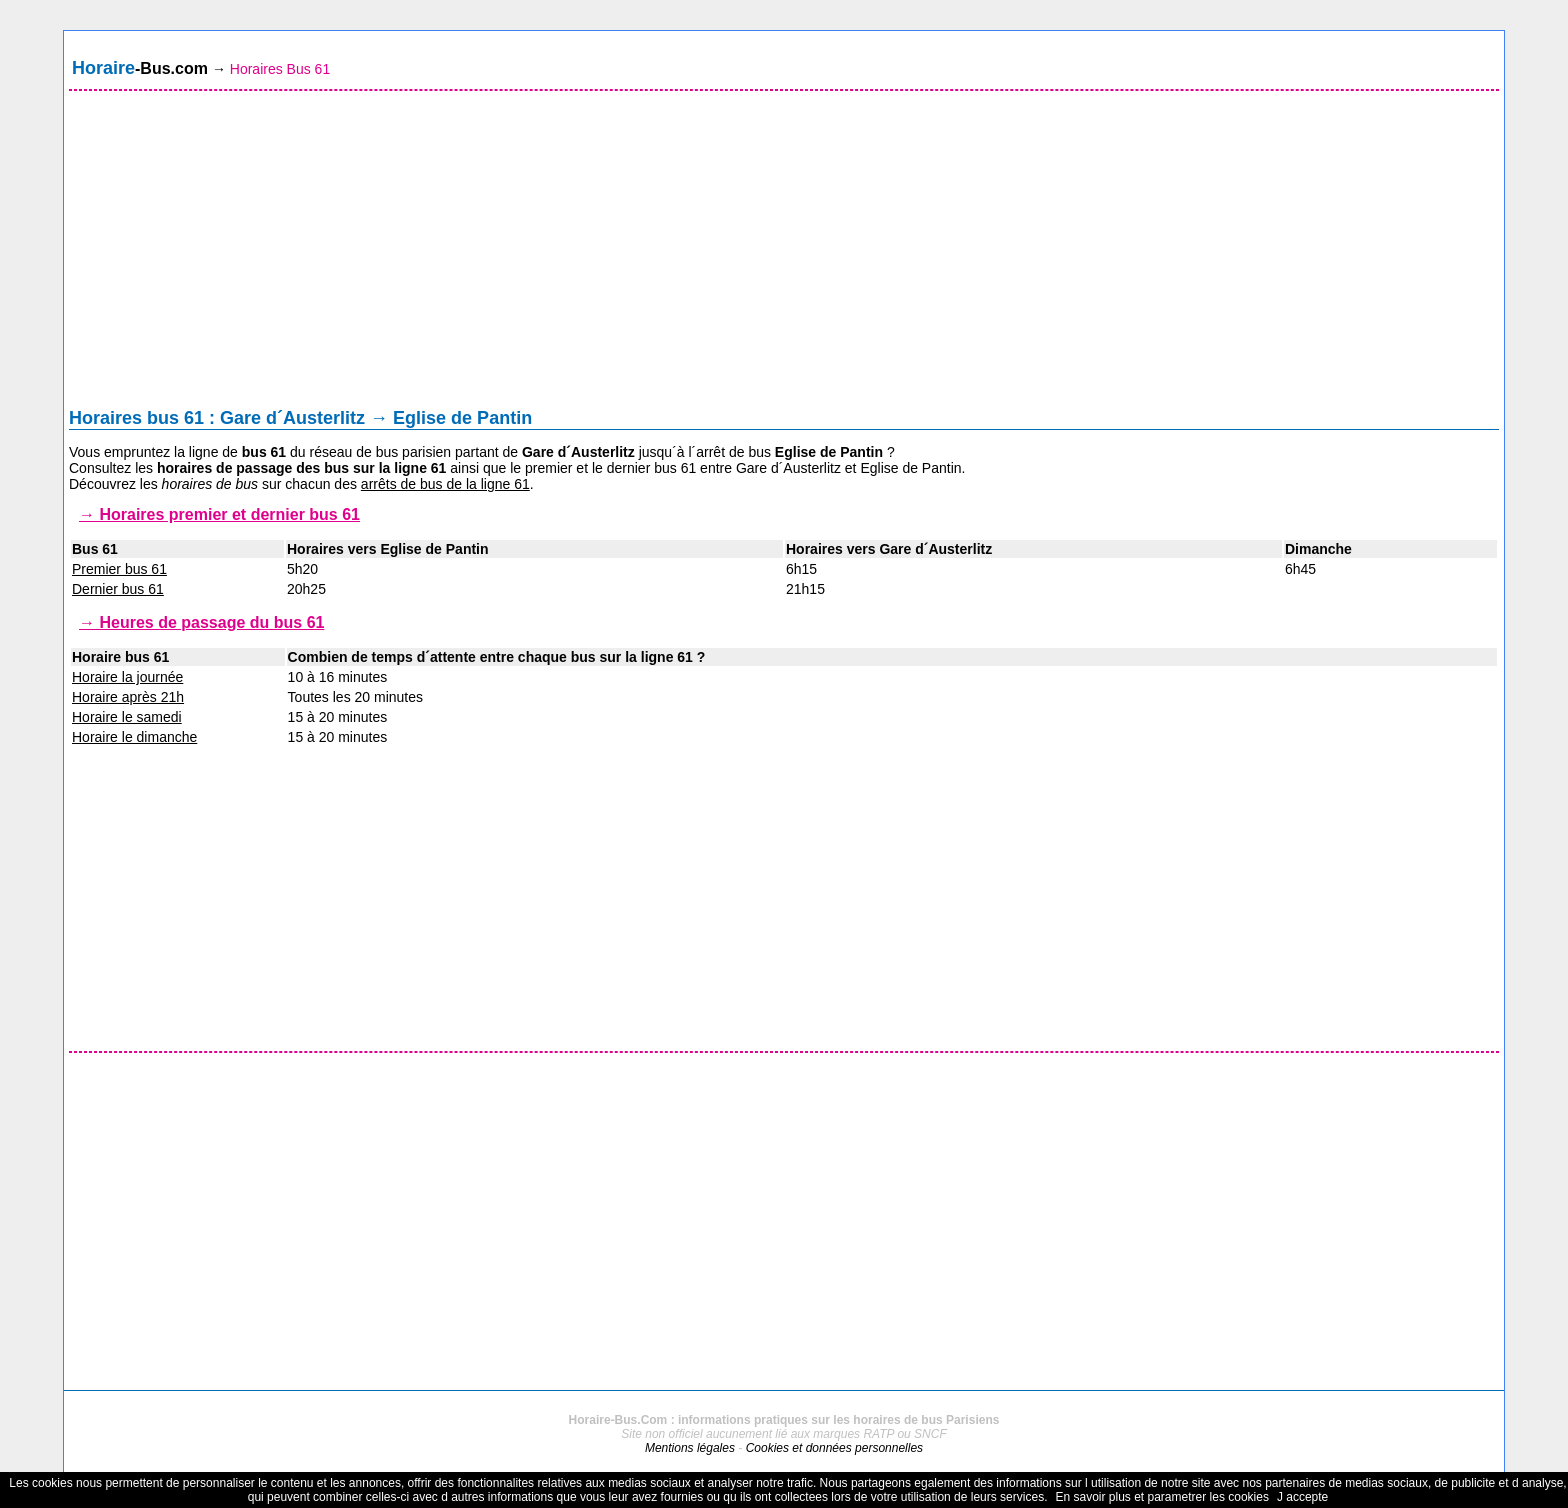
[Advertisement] (784, 254)
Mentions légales (690, 1448)
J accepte (1302, 1497)
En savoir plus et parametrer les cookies (1161, 1497)
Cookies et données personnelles (834, 1448)
